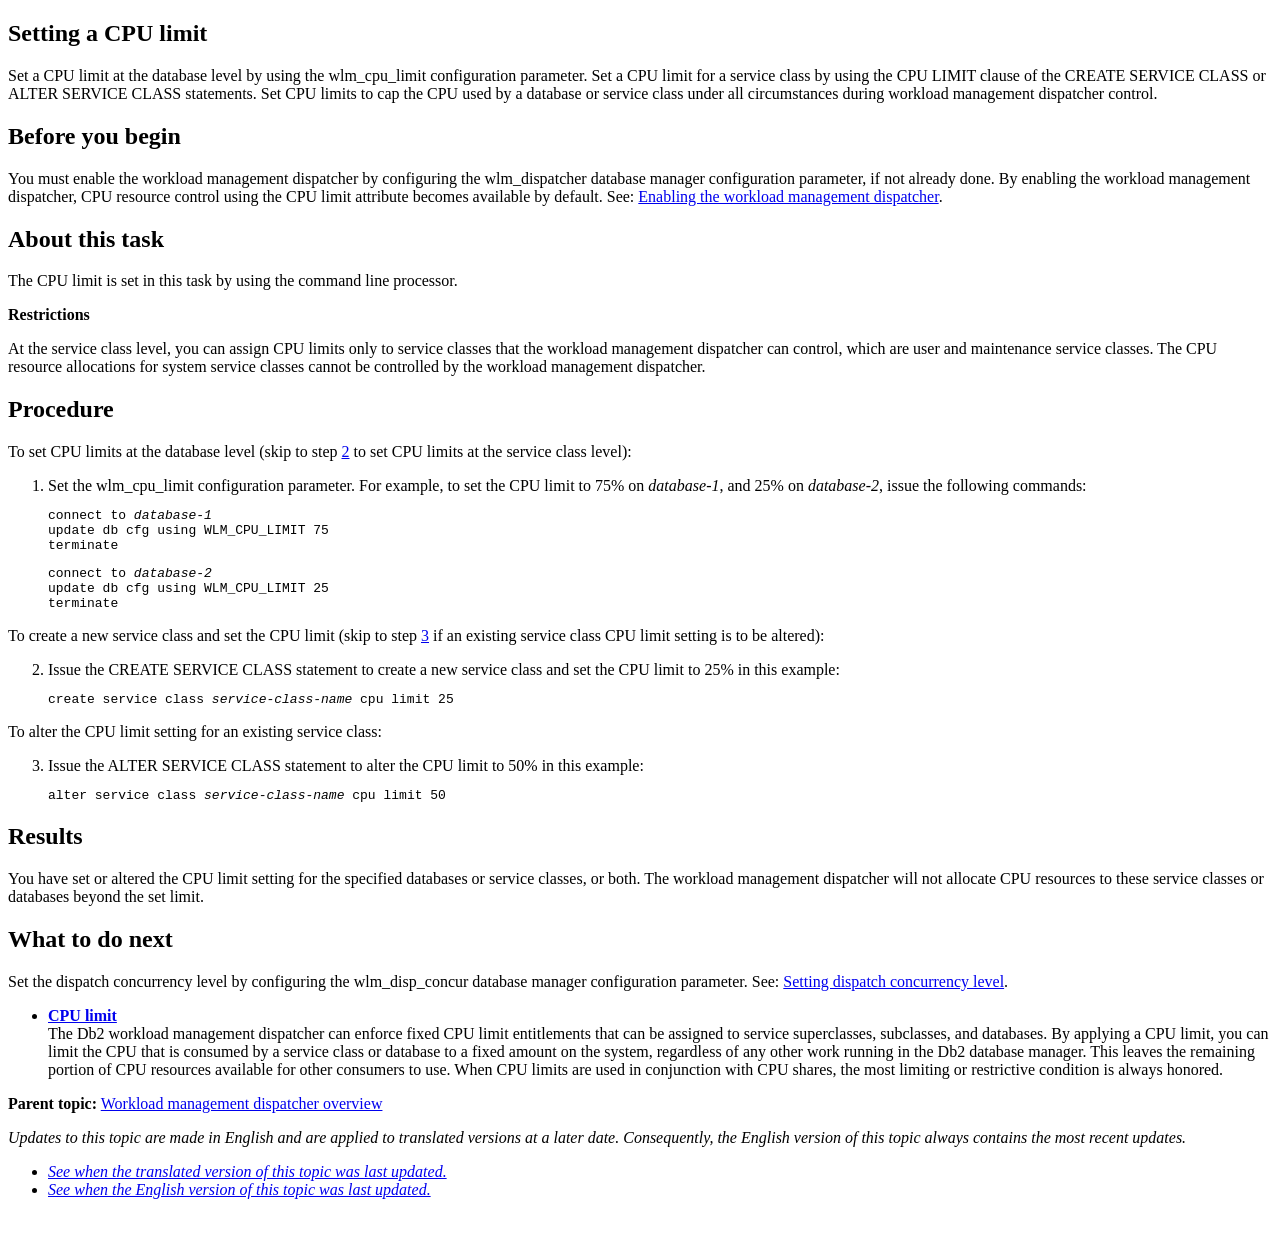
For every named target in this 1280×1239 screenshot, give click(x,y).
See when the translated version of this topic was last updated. (247, 1195)
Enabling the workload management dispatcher (788, 196)
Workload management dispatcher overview (242, 1127)
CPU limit (82, 1039)
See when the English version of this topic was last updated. (239, 1213)
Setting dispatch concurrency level (893, 1005)
